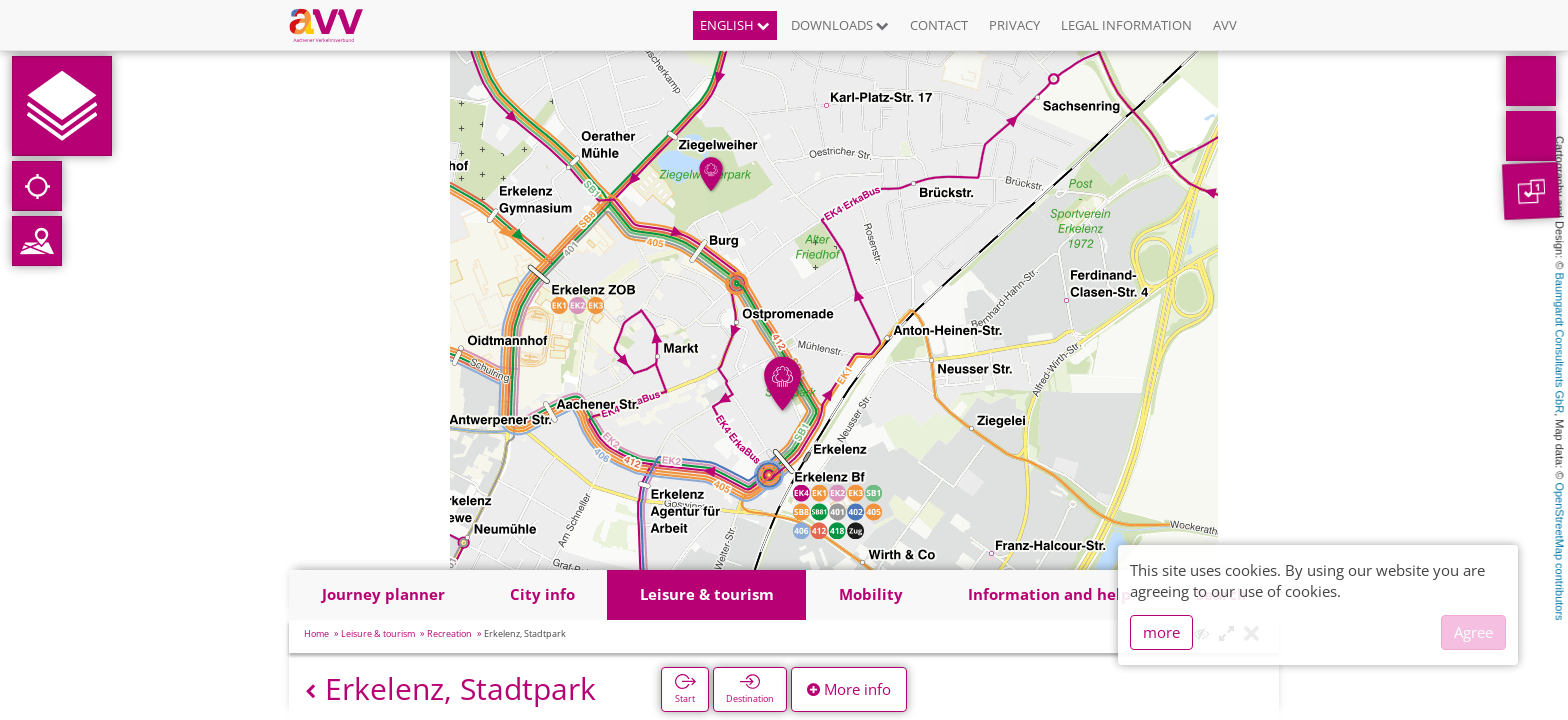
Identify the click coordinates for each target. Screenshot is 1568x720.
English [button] (735, 25)
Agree (1473, 632)
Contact (939, 25)
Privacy (1014, 25)
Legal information (1126, 25)
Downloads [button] (840, 25)
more (1161, 632)
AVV (1225, 25)
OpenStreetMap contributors (1560, 551)
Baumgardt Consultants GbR (1560, 343)
